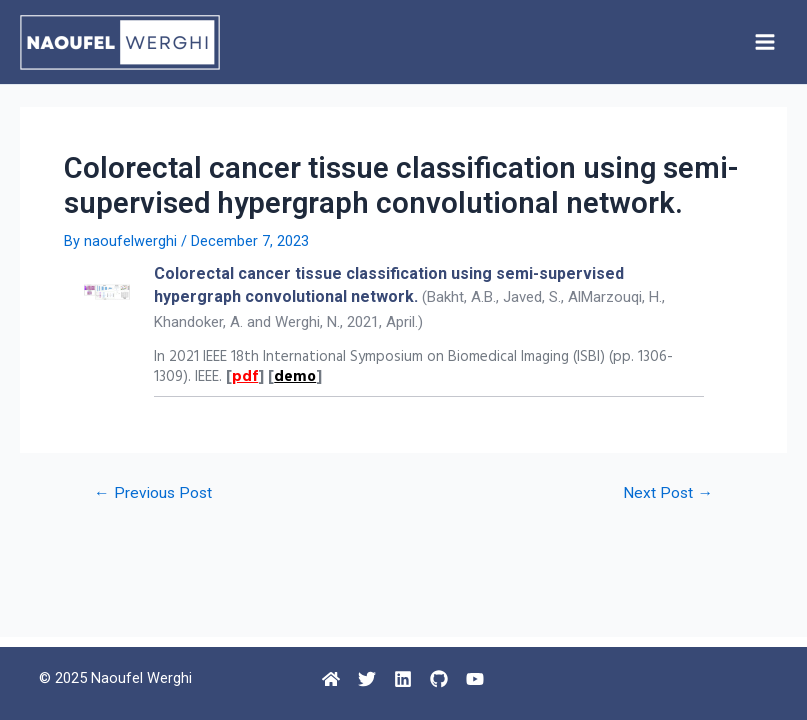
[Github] (439, 679)
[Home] (331, 679)
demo (295, 377)
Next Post (668, 494)
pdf (245, 377)
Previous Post (153, 494)
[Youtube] (475, 679)
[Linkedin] (403, 679)
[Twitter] (367, 679)
